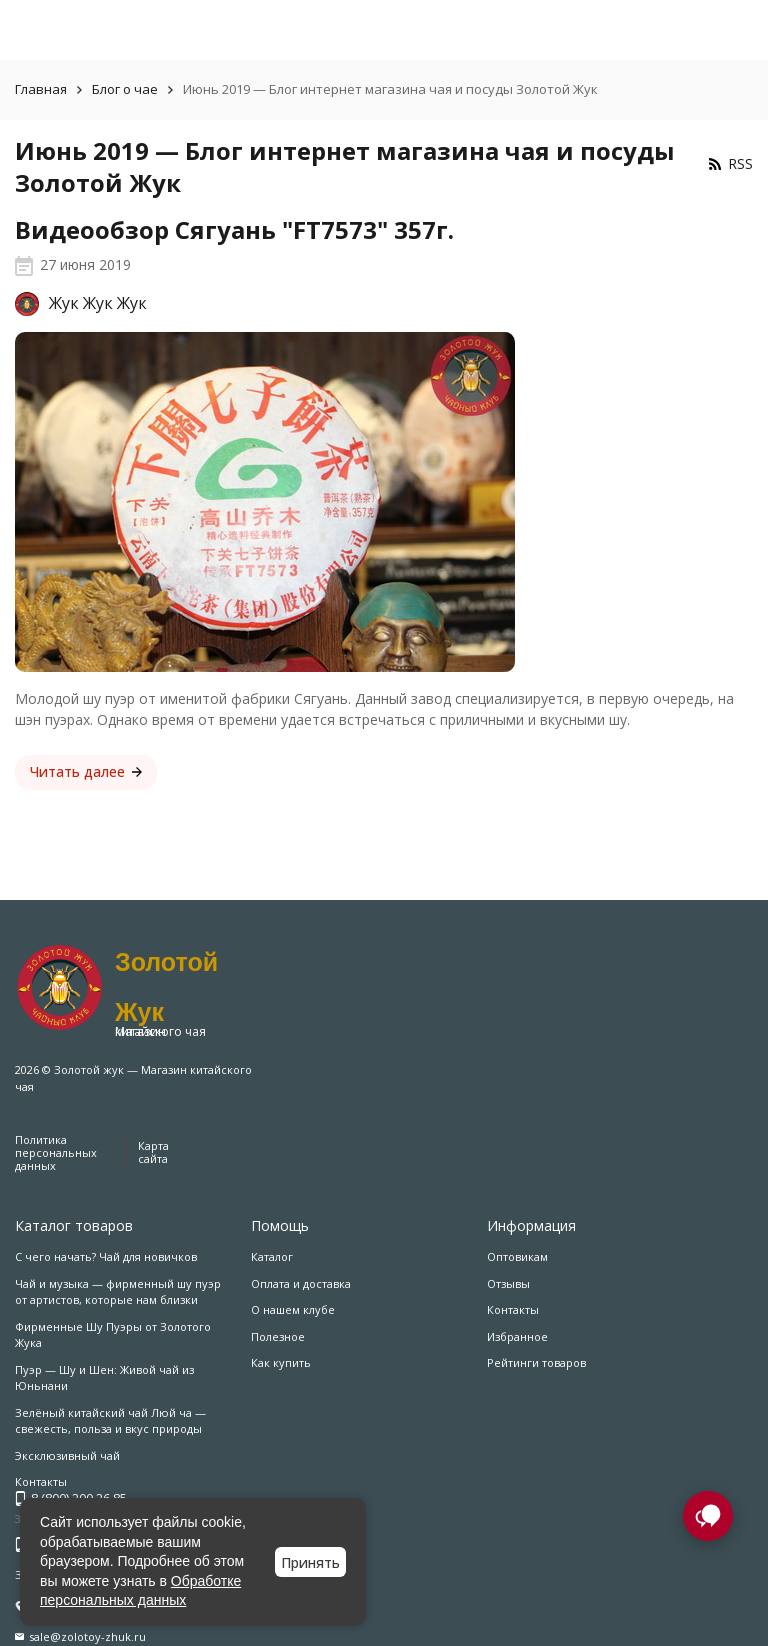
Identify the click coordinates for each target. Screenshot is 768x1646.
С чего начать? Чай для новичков (106, 1256)
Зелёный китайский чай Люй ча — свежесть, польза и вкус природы (110, 1421)
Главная (41, 89)
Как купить (281, 1362)
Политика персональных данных (56, 1152)
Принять (310, 1562)
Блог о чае (125, 89)
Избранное (517, 1336)
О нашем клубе (293, 1309)
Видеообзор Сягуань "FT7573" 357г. (234, 229)
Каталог (272, 1256)
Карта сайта (153, 1152)
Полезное (278, 1336)
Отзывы (508, 1283)
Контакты (513, 1309)
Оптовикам (517, 1256)
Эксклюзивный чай (67, 1455)
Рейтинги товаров (536, 1362)
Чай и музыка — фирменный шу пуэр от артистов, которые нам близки (118, 1292)
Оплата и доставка (301, 1283)
